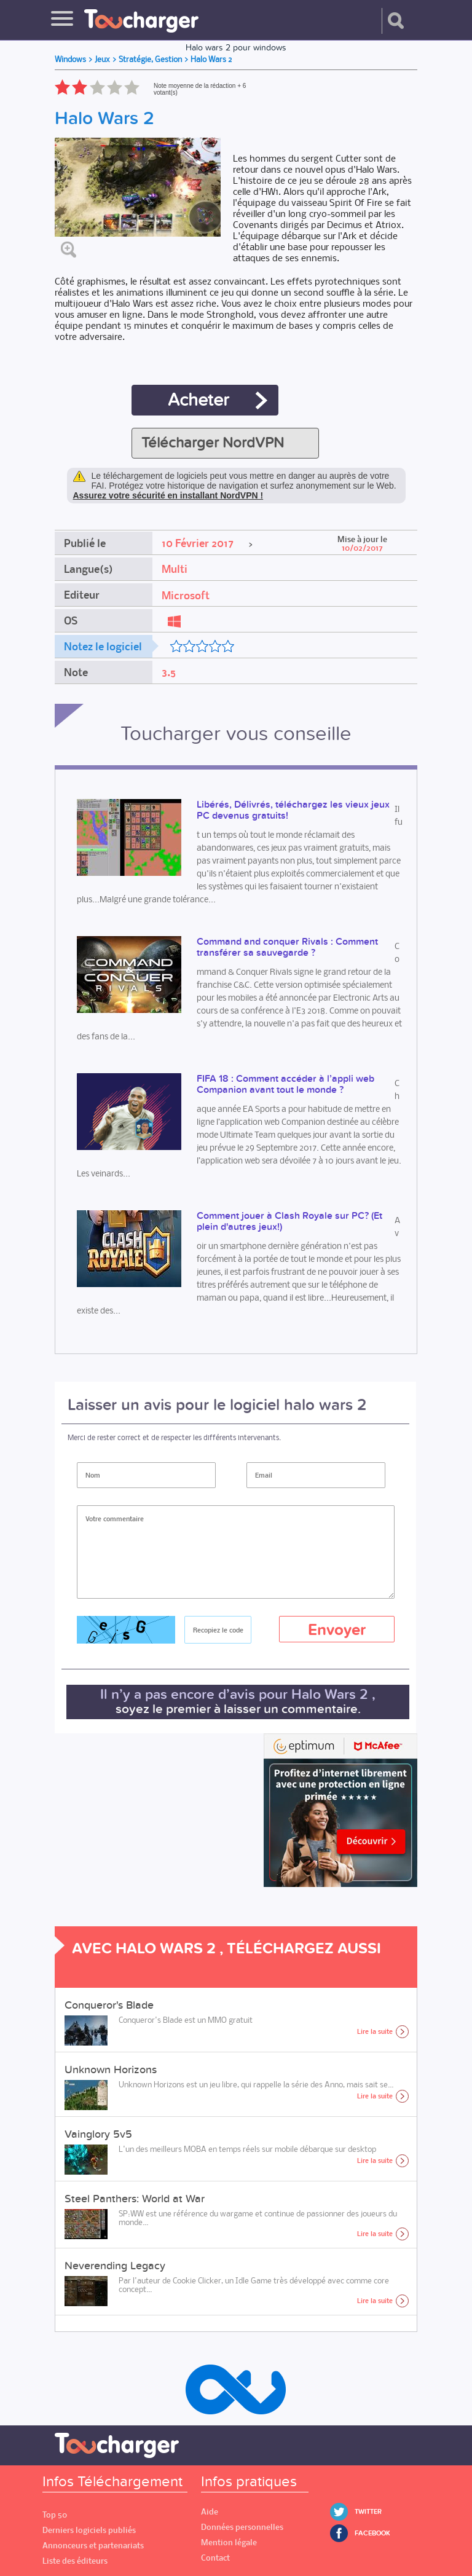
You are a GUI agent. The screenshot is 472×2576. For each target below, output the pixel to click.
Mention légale (229, 2542)
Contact (215, 2558)
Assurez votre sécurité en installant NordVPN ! (168, 495)
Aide (209, 2512)
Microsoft (186, 595)
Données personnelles (242, 2527)
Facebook (372, 2533)
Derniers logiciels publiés (89, 2530)
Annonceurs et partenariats (93, 2545)
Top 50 (54, 2515)
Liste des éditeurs (75, 2561)
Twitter (368, 2512)
